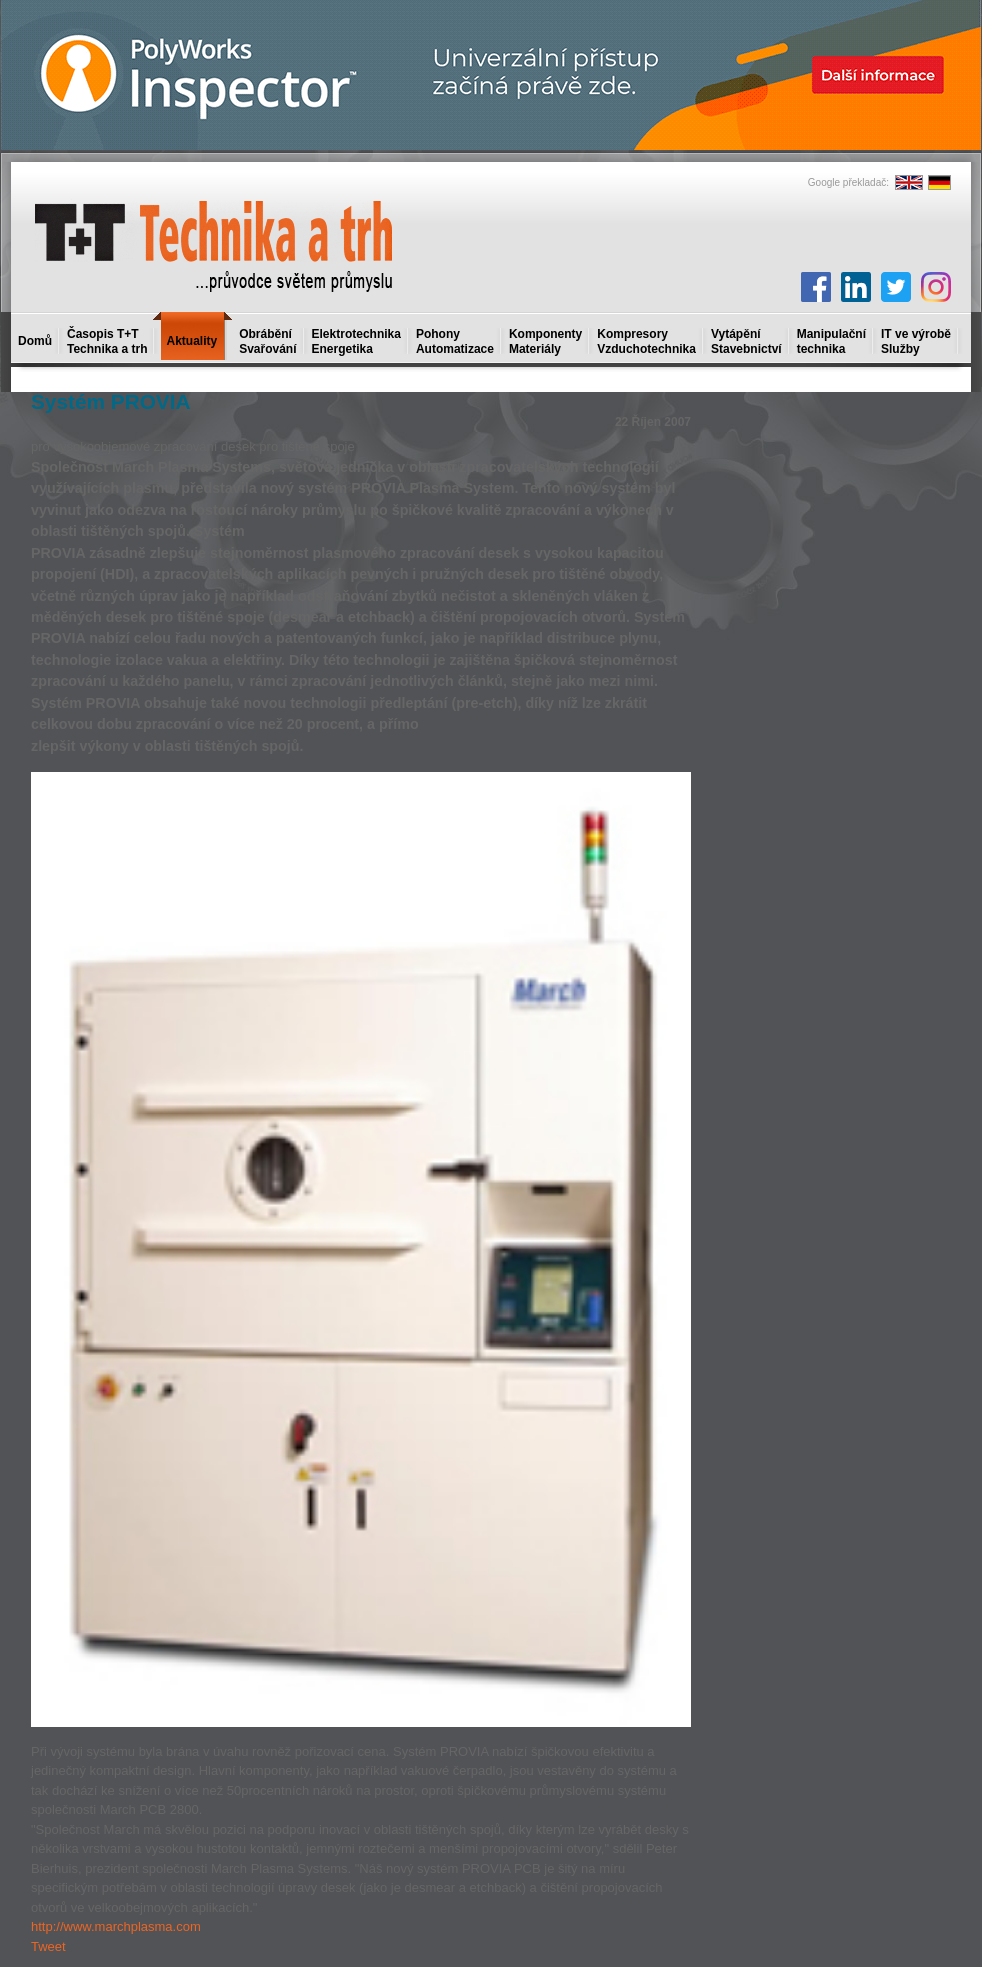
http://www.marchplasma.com (116, 1926)
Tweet (48, 1946)
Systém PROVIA (111, 401)
